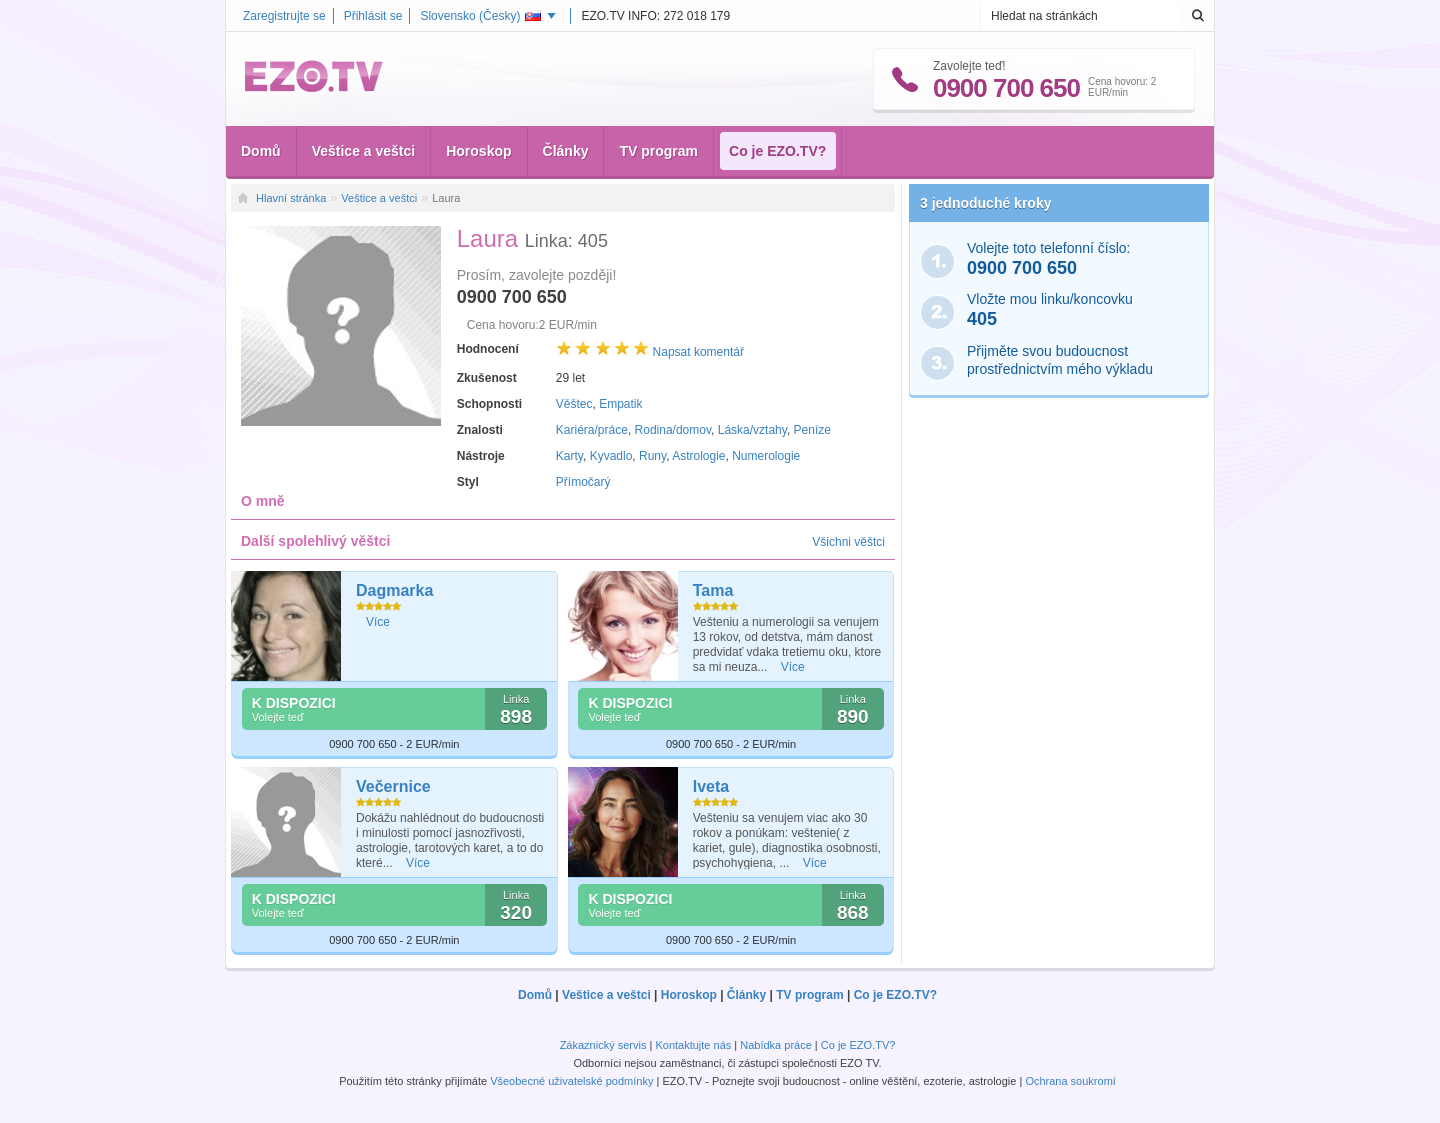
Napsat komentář (698, 352)
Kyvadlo (611, 456)
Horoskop (478, 151)
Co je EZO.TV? (777, 151)
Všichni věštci (848, 542)
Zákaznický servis (603, 1045)
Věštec (574, 404)
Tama (713, 590)
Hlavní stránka (291, 198)
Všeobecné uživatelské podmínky (571, 1081)
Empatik (620, 404)
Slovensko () (480, 16)
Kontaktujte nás (693, 1045)
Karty (569, 456)
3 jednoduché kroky (985, 203)
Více (378, 622)
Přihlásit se (373, 16)
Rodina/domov (673, 430)
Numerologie (766, 456)
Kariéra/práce (592, 430)
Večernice (393, 786)
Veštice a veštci (364, 151)
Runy (652, 456)
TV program (658, 151)
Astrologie (698, 456)
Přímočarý (583, 482)
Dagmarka (394, 590)
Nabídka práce (776, 1045)
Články (566, 151)
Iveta (711, 786)
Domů (261, 151)
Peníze (812, 430)
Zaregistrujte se (284, 16)
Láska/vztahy (752, 430)
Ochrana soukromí (1070, 1081)
